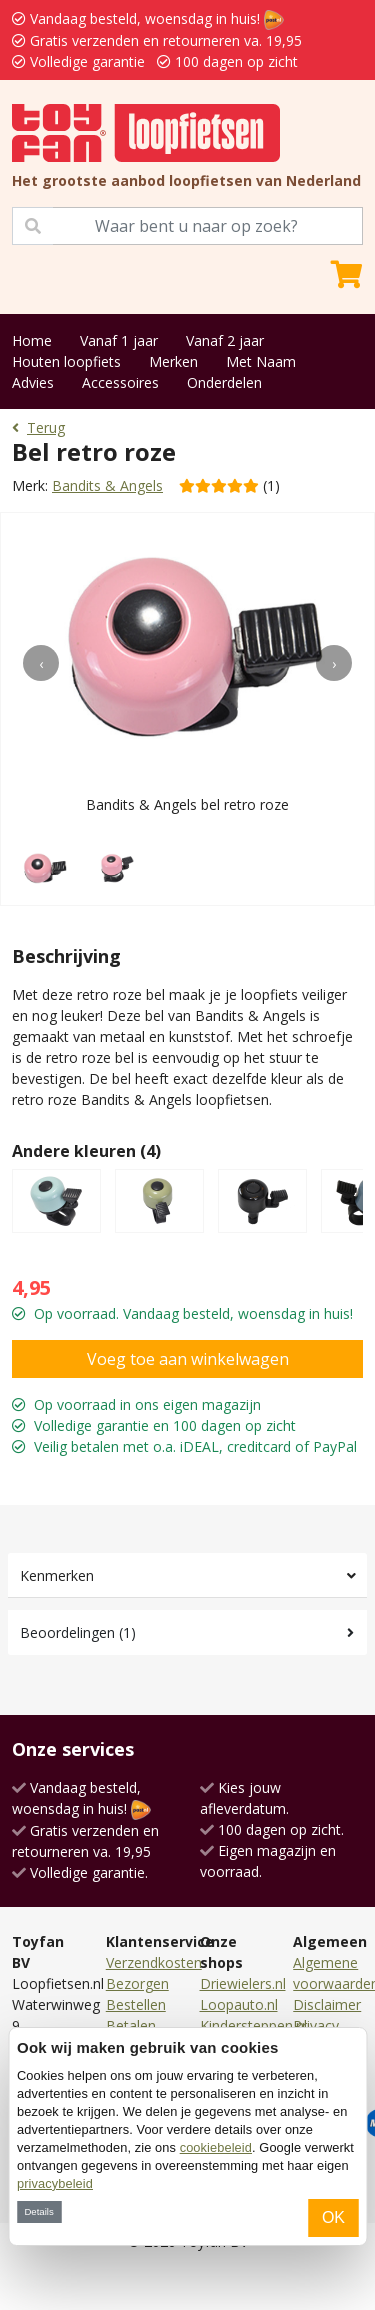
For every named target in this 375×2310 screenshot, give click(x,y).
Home (32, 340)
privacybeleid (55, 2183)
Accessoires (120, 382)
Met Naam (261, 361)
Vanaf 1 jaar (119, 340)
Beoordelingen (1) (78, 1632)
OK (333, 2217)
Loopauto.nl (239, 2004)
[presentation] (41, 663)
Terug (38, 427)
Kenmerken (57, 1575)
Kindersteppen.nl (253, 2025)
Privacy (316, 2025)
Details (38, 2211)
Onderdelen (224, 382)
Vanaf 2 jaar (225, 340)
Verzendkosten (154, 1962)
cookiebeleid (216, 2147)
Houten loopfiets (66, 361)
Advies (33, 382)
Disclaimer (327, 2004)
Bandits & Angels (107, 485)
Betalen (131, 2025)
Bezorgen (137, 1983)
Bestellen (136, 2004)
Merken (173, 361)
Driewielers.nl (243, 1983)
